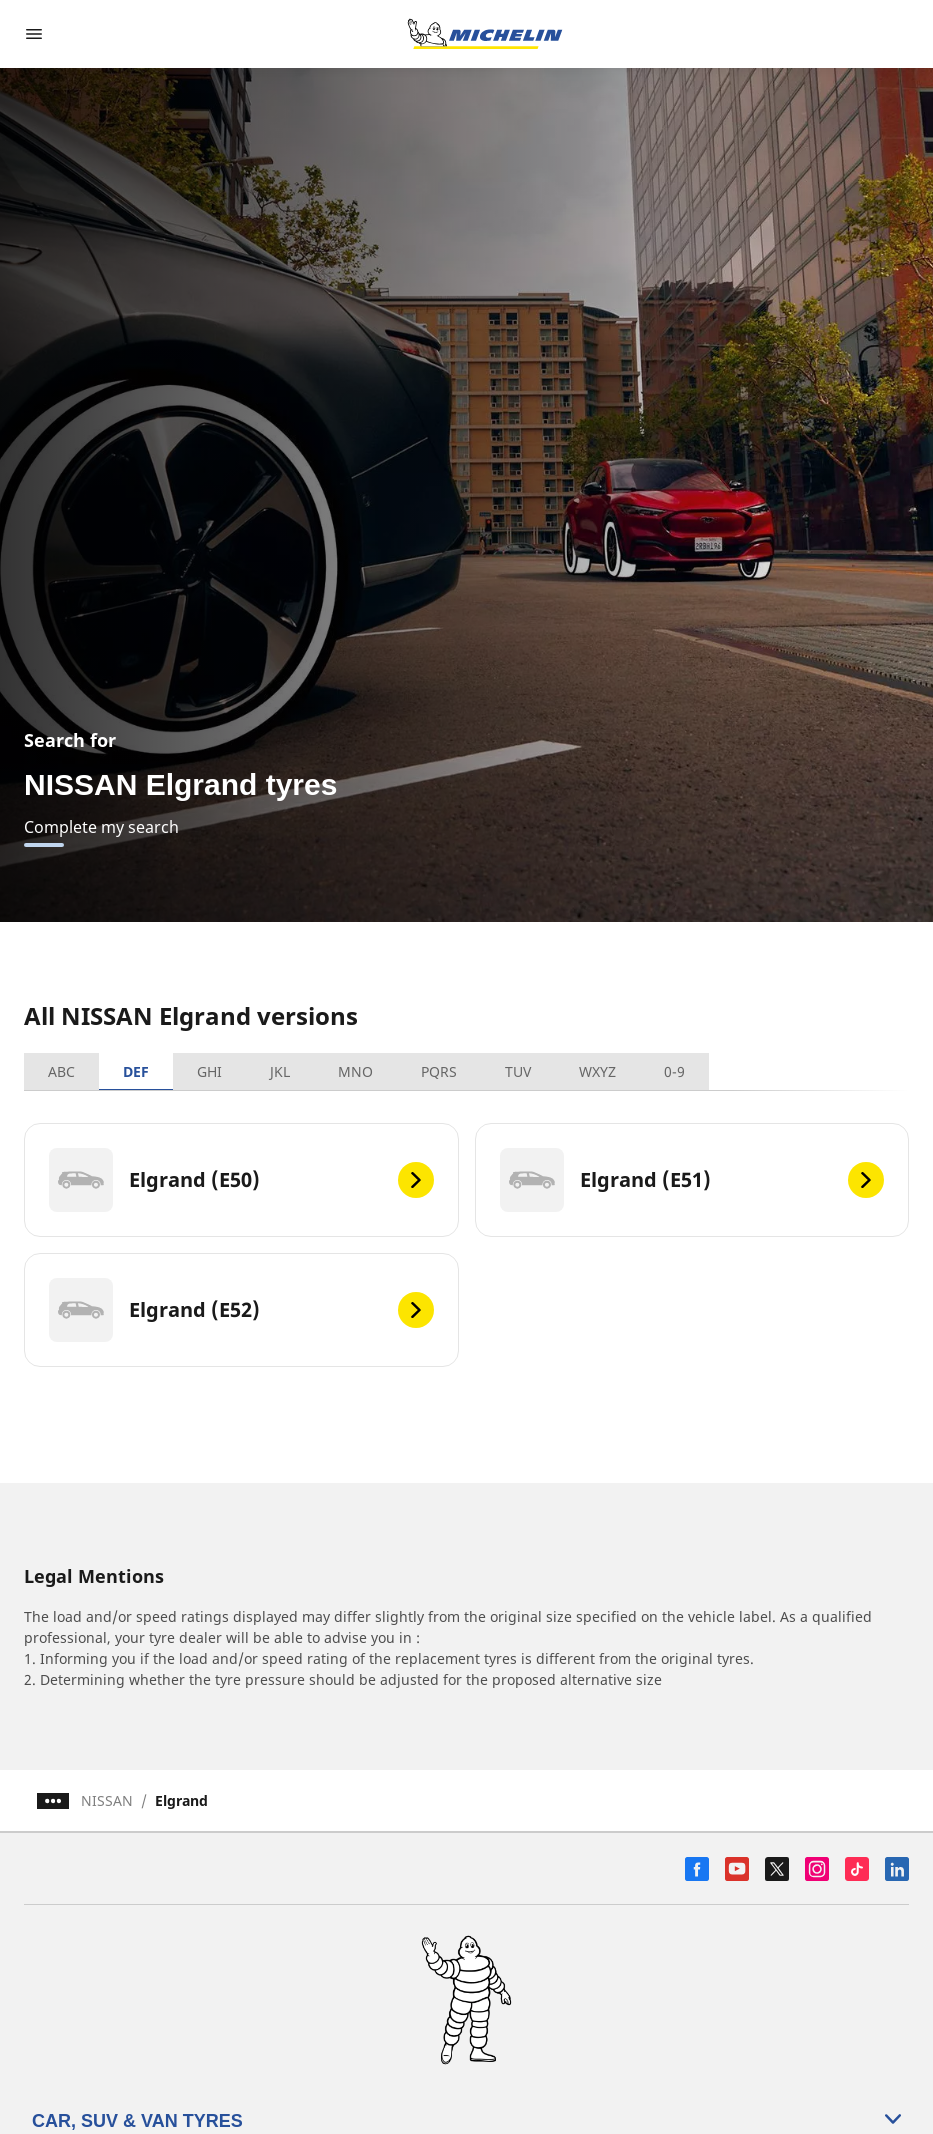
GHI (209, 1071)
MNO (355, 1071)
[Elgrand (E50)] (241, 1180)
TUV (518, 1071)
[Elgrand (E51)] (692, 1180)
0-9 (674, 1071)
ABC (61, 1071)
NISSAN (107, 1800)
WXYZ (597, 1071)
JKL (280, 1071)
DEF (136, 1071)
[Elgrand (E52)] (241, 1310)
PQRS (439, 1071)
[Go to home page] (485, 34)
